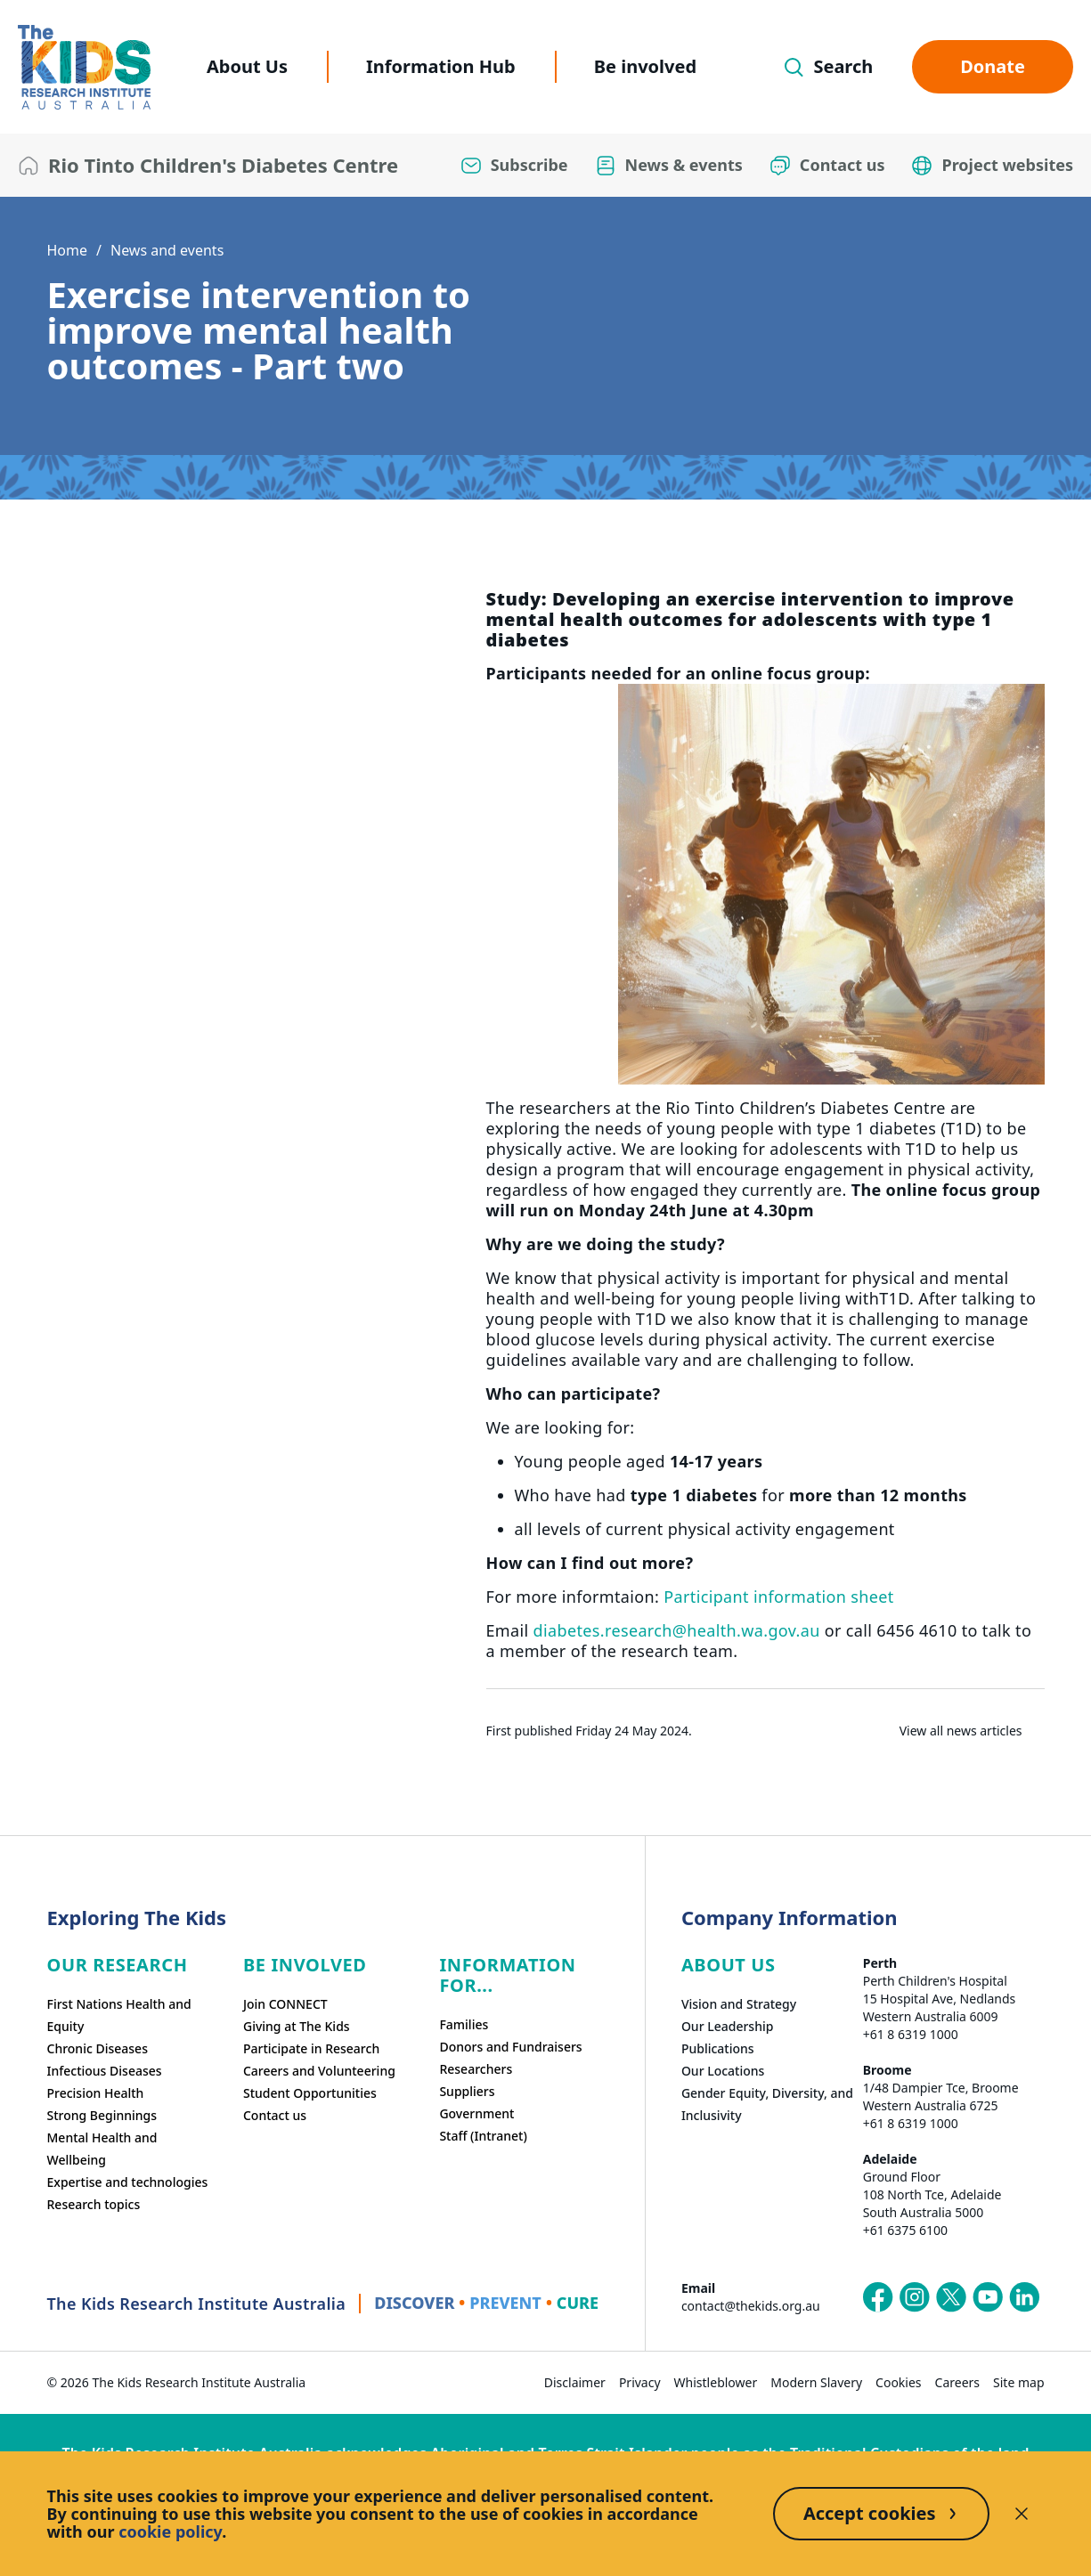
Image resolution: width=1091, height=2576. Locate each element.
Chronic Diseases (97, 2048)
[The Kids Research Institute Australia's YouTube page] (988, 2297)
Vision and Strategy (738, 2003)
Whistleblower (716, 2382)
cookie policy (170, 2531)
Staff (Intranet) (482, 2135)
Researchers (475, 2068)
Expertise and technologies (127, 2182)
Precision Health (95, 2092)
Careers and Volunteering (319, 2070)
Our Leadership (727, 2026)
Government (476, 2113)
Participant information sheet (778, 1596)
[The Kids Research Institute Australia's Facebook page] (878, 2297)
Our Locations (723, 2070)
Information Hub (441, 66)
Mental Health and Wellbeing (102, 2148)
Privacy (640, 2382)
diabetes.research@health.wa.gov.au (676, 1630)
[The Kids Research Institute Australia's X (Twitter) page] (951, 2297)
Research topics (94, 2204)
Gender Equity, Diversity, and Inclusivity (767, 2104)
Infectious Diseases (104, 2070)
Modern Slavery (816, 2382)
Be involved (645, 66)
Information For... (507, 1974)
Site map (1018, 2382)
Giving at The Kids (296, 2026)
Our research (117, 1964)
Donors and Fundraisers (510, 2046)
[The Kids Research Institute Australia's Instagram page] (915, 2297)
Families (463, 2024)
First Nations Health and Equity (119, 2015)
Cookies (898, 2382)
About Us (247, 66)
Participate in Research (311, 2048)
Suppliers (466, 2091)
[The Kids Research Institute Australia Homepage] (84, 67)
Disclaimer (575, 2382)
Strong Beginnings (102, 2115)
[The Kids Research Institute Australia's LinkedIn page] (1024, 2297)
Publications (717, 2048)
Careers (957, 2382)
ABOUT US (728, 1964)
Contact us (274, 2115)
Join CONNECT (285, 2003)
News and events (167, 250)
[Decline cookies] (1021, 2514)
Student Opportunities (310, 2092)
